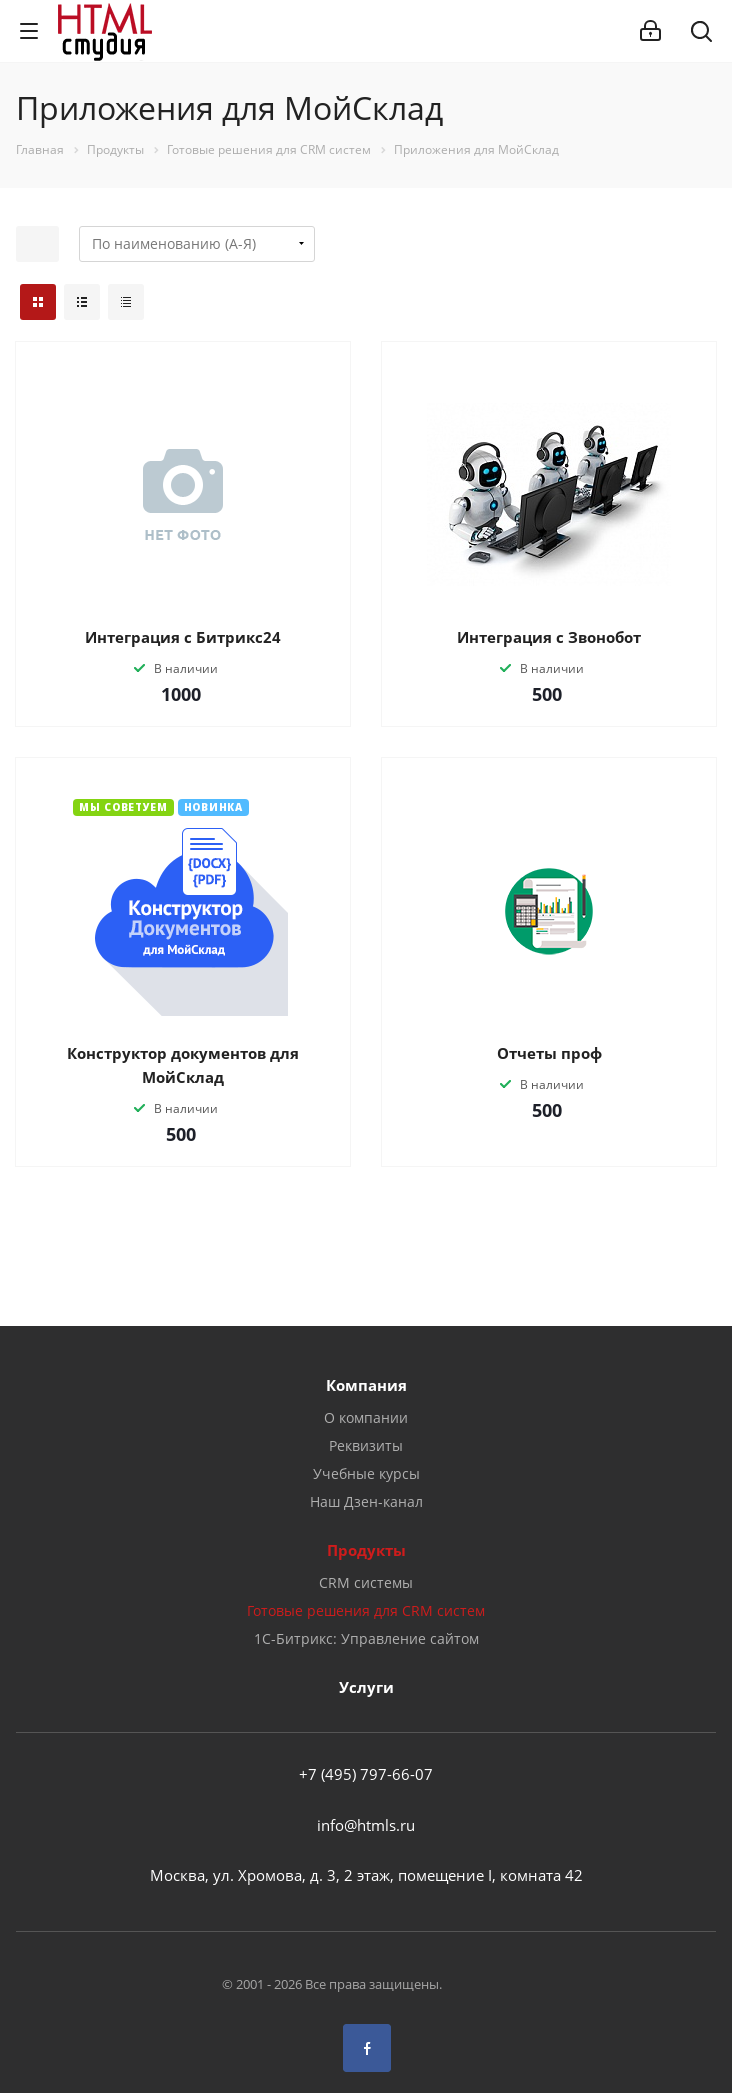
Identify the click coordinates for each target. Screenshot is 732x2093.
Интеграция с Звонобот (549, 637)
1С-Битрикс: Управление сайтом (366, 1638)
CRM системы (366, 1582)
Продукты (366, 1550)
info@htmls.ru (366, 1825)
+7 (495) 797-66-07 (366, 1774)
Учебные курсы (366, 1473)
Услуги (366, 1687)
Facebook (367, 2048)
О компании (366, 1417)
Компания (366, 1385)
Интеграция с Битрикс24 (183, 637)
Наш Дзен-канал (366, 1501)
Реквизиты (366, 1445)
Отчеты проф (549, 1053)
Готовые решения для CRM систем (366, 1610)
